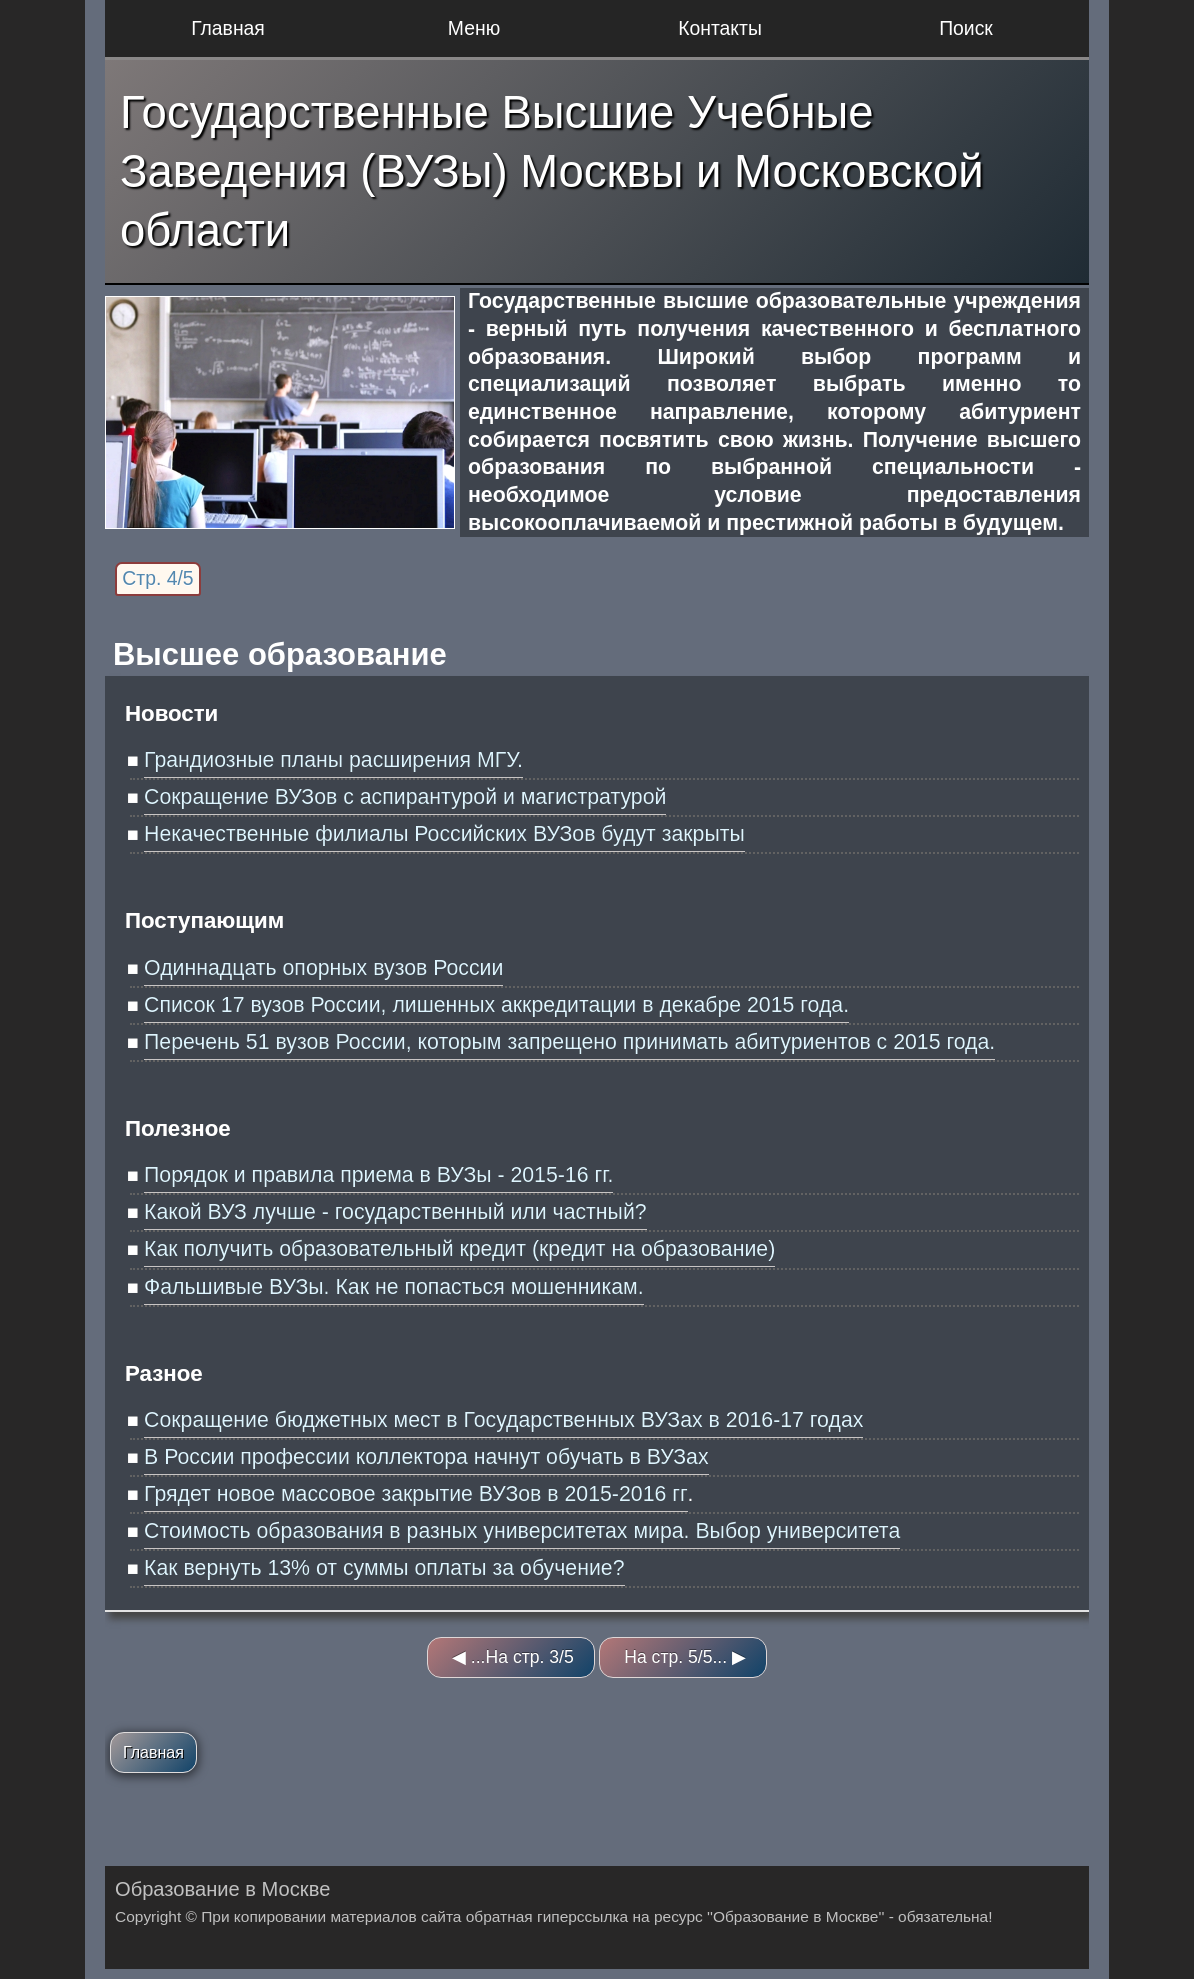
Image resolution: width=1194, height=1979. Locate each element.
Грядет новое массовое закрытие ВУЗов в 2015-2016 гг (416, 1494)
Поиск (966, 28)
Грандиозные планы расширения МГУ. (333, 760)
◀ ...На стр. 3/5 (513, 1657)
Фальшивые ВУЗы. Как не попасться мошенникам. (394, 1287)
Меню (474, 28)
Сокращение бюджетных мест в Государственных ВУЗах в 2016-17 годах (503, 1420)
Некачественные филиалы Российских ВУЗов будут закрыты (444, 834)
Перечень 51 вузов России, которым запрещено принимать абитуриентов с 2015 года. (569, 1042)
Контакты (720, 28)
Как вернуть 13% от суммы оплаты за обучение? (384, 1568)
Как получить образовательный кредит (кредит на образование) (459, 1249)
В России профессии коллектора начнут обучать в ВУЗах (426, 1457)
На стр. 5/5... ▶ (685, 1657)
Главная (228, 28)
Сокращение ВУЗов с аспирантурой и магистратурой (405, 797)
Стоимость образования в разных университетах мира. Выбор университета (522, 1531)
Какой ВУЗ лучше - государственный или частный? (395, 1212)
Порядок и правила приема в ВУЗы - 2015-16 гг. (378, 1175)
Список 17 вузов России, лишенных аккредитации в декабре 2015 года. (496, 1005)
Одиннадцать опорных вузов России (323, 968)
